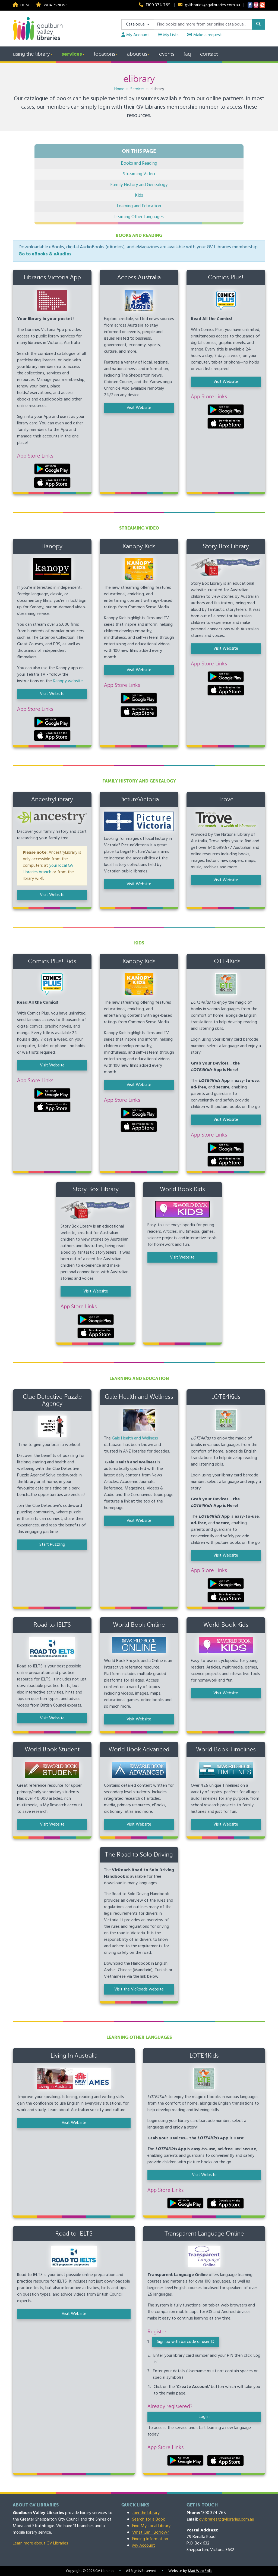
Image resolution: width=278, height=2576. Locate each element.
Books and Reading (139, 163)
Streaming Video (139, 174)
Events (166, 54)
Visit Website (139, 407)
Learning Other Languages (139, 217)
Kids (139, 195)
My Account (135, 35)
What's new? (51, 5)
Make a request (204, 35)
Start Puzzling (52, 1544)
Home (22, 5)
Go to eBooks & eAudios (44, 254)
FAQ (187, 54)
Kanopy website (68, 681)
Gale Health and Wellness (135, 1438)
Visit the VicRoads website (139, 1989)
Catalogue (136, 24)
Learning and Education (139, 206)
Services (72, 54)
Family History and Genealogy (139, 185)
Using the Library (31, 54)
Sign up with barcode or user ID (185, 2341)
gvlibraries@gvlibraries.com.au (212, 5)
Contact (209, 54)
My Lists (168, 35)
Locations (104, 54)
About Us (137, 54)
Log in (204, 2416)
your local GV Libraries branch (48, 869)
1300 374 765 (158, 5)
